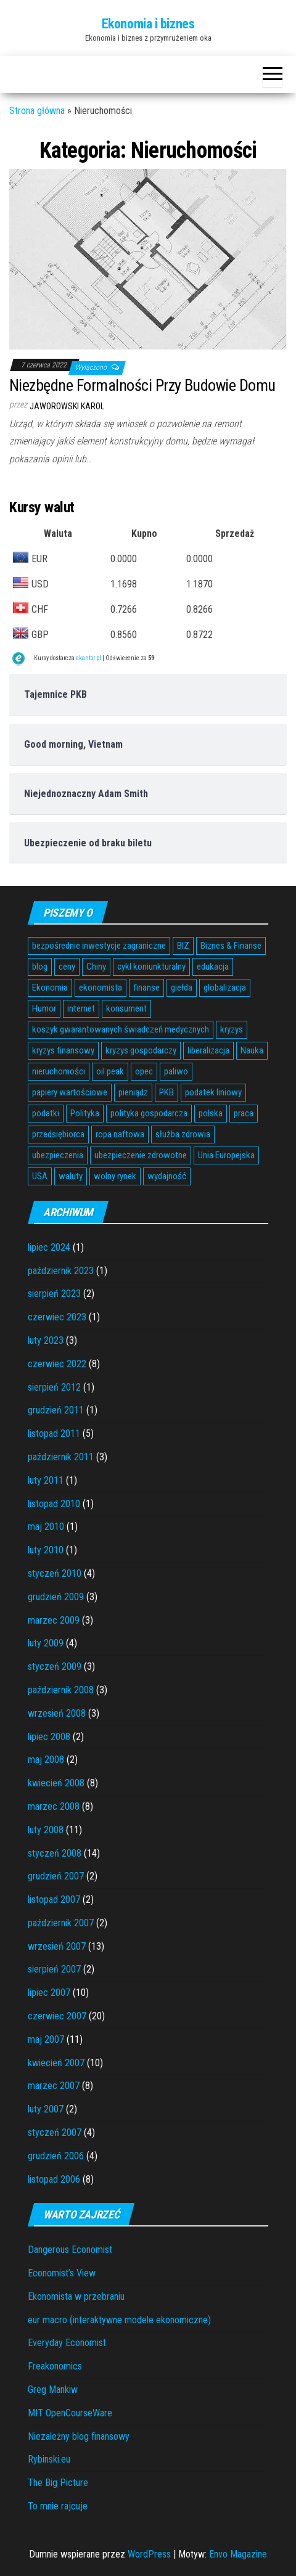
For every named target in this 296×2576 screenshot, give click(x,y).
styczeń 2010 (54, 1573)
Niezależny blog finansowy (79, 2436)
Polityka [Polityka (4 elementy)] (84, 1113)
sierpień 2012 (54, 1387)
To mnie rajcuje (58, 2506)
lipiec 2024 (49, 1247)
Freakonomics (55, 2366)
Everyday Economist (67, 2343)
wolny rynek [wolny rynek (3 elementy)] (115, 1176)
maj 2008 (46, 1759)
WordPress (149, 2554)
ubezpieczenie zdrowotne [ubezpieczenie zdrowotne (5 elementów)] (140, 1155)
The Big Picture (58, 2482)
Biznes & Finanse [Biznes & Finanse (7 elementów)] (230, 945)
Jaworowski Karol (67, 406)
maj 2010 (46, 1526)
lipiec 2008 (49, 1737)
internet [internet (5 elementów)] (81, 1008)
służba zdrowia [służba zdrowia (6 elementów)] (182, 1134)
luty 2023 (46, 1340)
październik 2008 (61, 1690)
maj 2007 (46, 2039)
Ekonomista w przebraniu (76, 2296)
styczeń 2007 (54, 2132)
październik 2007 (61, 1923)
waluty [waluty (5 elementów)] (71, 1176)
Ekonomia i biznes (148, 23)
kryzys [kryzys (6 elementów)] (231, 1029)
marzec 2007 (54, 2085)
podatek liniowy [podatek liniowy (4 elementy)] (213, 1092)
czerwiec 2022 (57, 1364)
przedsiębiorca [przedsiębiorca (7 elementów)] (58, 1134)
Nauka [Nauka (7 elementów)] (251, 1050)
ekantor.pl (88, 658)
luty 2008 (46, 1830)
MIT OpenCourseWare (70, 2413)
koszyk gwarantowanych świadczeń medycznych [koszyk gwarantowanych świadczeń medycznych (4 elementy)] (120, 1029)
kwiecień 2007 (56, 2063)
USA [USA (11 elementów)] (39, 1176)
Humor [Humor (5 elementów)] (44, 1008)
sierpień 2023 (54, 1293)
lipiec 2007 (49, 1992)
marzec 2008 (54, 1806)
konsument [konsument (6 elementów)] (126, 1008)
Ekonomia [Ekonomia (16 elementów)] (50, 987)
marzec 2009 (54, 1620)
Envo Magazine (238, 2554)
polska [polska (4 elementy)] (211, 1113)
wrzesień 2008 (57, 1713)
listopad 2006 (54, 2179)
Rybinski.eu (49, 2459)
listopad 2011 (54, 1433)
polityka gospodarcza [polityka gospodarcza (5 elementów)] (148, 1113)
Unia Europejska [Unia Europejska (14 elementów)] (226, 1155)
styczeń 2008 (54, 1853)
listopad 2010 (54, 1504)
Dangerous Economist (70, 2249)
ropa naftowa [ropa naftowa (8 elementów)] (120, 1134)
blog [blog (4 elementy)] (39, 966)
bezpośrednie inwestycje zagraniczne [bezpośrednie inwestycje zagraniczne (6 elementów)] (99, 945)
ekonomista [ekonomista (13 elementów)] (100, 987)
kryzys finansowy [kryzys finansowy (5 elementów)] (63, 1050)
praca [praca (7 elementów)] (243, 1113)
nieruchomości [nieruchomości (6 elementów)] (58, 1071)
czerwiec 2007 (57, 2016)
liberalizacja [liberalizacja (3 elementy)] (208, 1050)
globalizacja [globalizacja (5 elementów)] (225, 987)
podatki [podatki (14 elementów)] (45, 1113)
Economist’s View (62, 2273)
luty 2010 (46, 1550)
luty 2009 (46, 1643)
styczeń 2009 (54, 1666)
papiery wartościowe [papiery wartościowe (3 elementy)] (69, 1092)
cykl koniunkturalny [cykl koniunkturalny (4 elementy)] (151, 966)
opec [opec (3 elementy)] (144, 1071)
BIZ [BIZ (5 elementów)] (183, 945)
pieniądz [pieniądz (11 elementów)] (133, 1092)
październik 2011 (61, 1457)
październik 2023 (61, 1271)
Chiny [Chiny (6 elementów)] (96, 966)
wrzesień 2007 (57, 1946)
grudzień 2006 (56, 2156)
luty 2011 (46, 1480)
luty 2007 (46, 2109)
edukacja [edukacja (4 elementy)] (213, 966)
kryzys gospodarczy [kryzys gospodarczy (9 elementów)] (140, 1050)
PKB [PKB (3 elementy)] (166, 1092)
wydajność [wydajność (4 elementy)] (166, 1176)
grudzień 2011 (56, 1410)
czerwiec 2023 (57, 1317)
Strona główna (37, 111)
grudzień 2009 (56, 1597)
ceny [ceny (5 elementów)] (67, 966)
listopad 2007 (54, 1899)
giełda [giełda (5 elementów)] (181, 987)
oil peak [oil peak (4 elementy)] (110, 1071)
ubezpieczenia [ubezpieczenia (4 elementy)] (57, 1155)
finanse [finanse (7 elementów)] (146, 987)
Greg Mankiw (53, 2389)
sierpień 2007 (54, 1969)
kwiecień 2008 (56, 1783)
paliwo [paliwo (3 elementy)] (176, 1071)
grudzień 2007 (56, 1876)
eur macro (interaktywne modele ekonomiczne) (119, 2320)
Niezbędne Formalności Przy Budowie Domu (142, 385)
